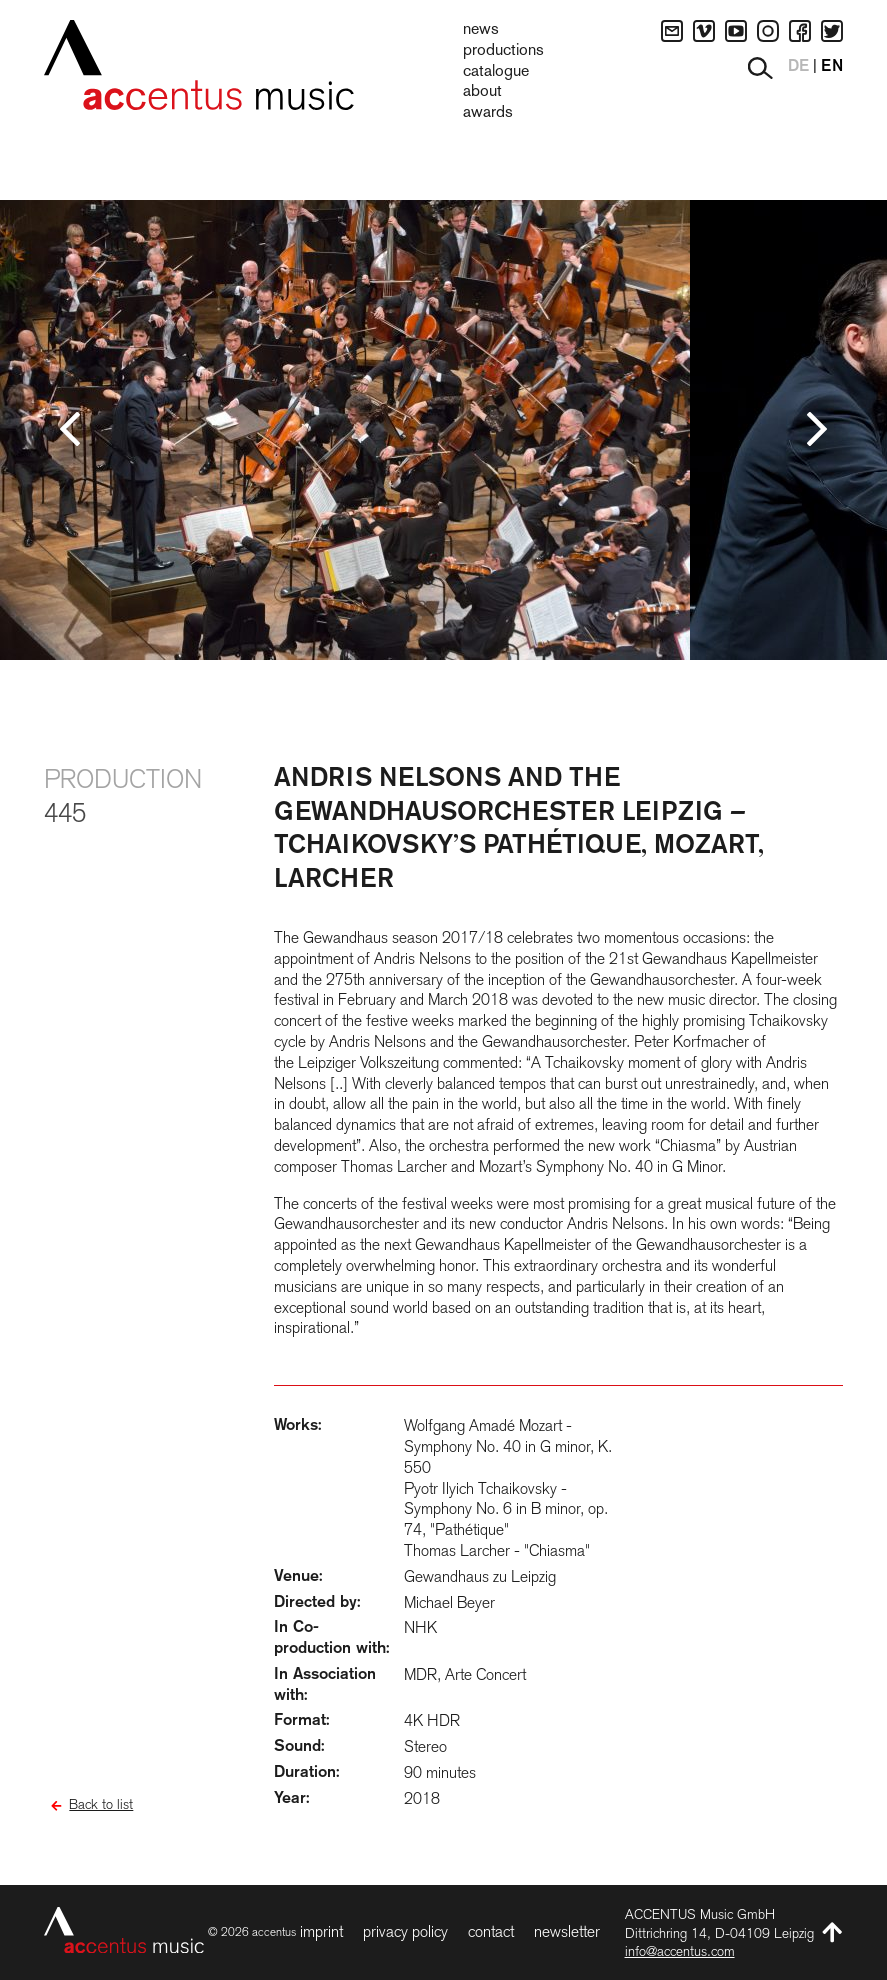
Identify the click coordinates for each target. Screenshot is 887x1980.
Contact (491, 1931)
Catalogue (496, 72)
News (481, 30)
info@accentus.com (680, 1951)
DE (798, 67)
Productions (503, 51)
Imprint (321, 1931)
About (482, 92)
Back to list (101, 1804)
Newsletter (567, 1931)
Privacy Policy (405, 1931)
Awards (488, 113)
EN (832, 67)
